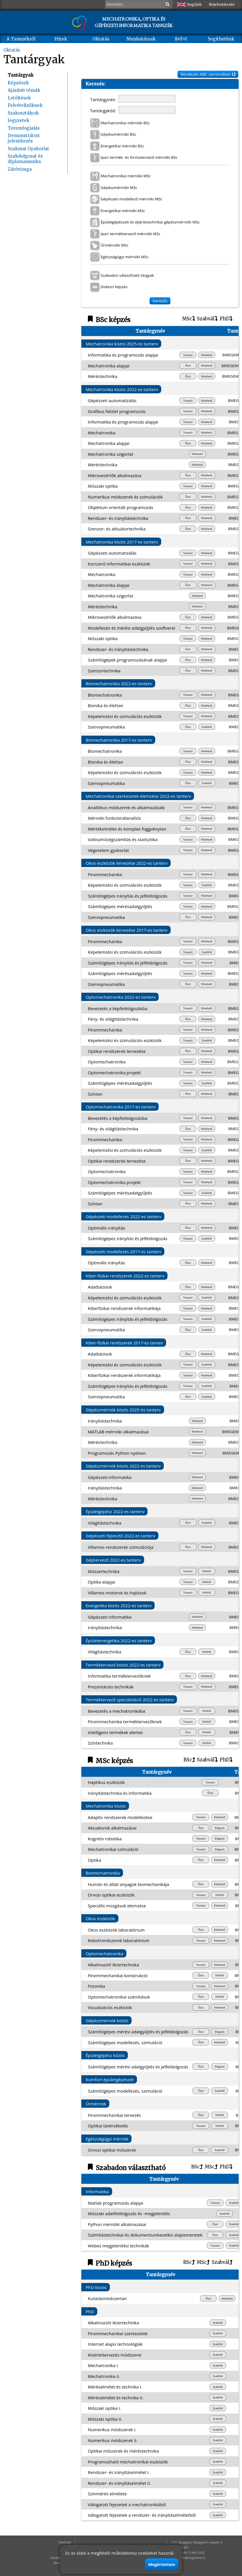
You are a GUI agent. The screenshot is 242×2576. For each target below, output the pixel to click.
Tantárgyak (20, 75)
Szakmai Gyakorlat (28, 148)
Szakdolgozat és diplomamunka (25, 158)
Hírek (61, 39)
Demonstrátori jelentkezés (24, 138)
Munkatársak (141, 39)
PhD (226, 319)
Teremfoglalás (24, 128)
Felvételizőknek (25, 105)
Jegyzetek (18, 120)
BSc (189, 1760)
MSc (188, 319)
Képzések (18, 83)
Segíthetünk (221, 39)
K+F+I (181, 39)
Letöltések (19, 98)
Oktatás (100, 39)
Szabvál (207, 319)
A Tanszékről (21, 39)
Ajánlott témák (24, 90)
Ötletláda (65, 2542)
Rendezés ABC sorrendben (208, 74)
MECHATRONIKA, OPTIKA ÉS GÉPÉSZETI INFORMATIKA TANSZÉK (134, 22)
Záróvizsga (20, 169)
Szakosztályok (23, 113)
